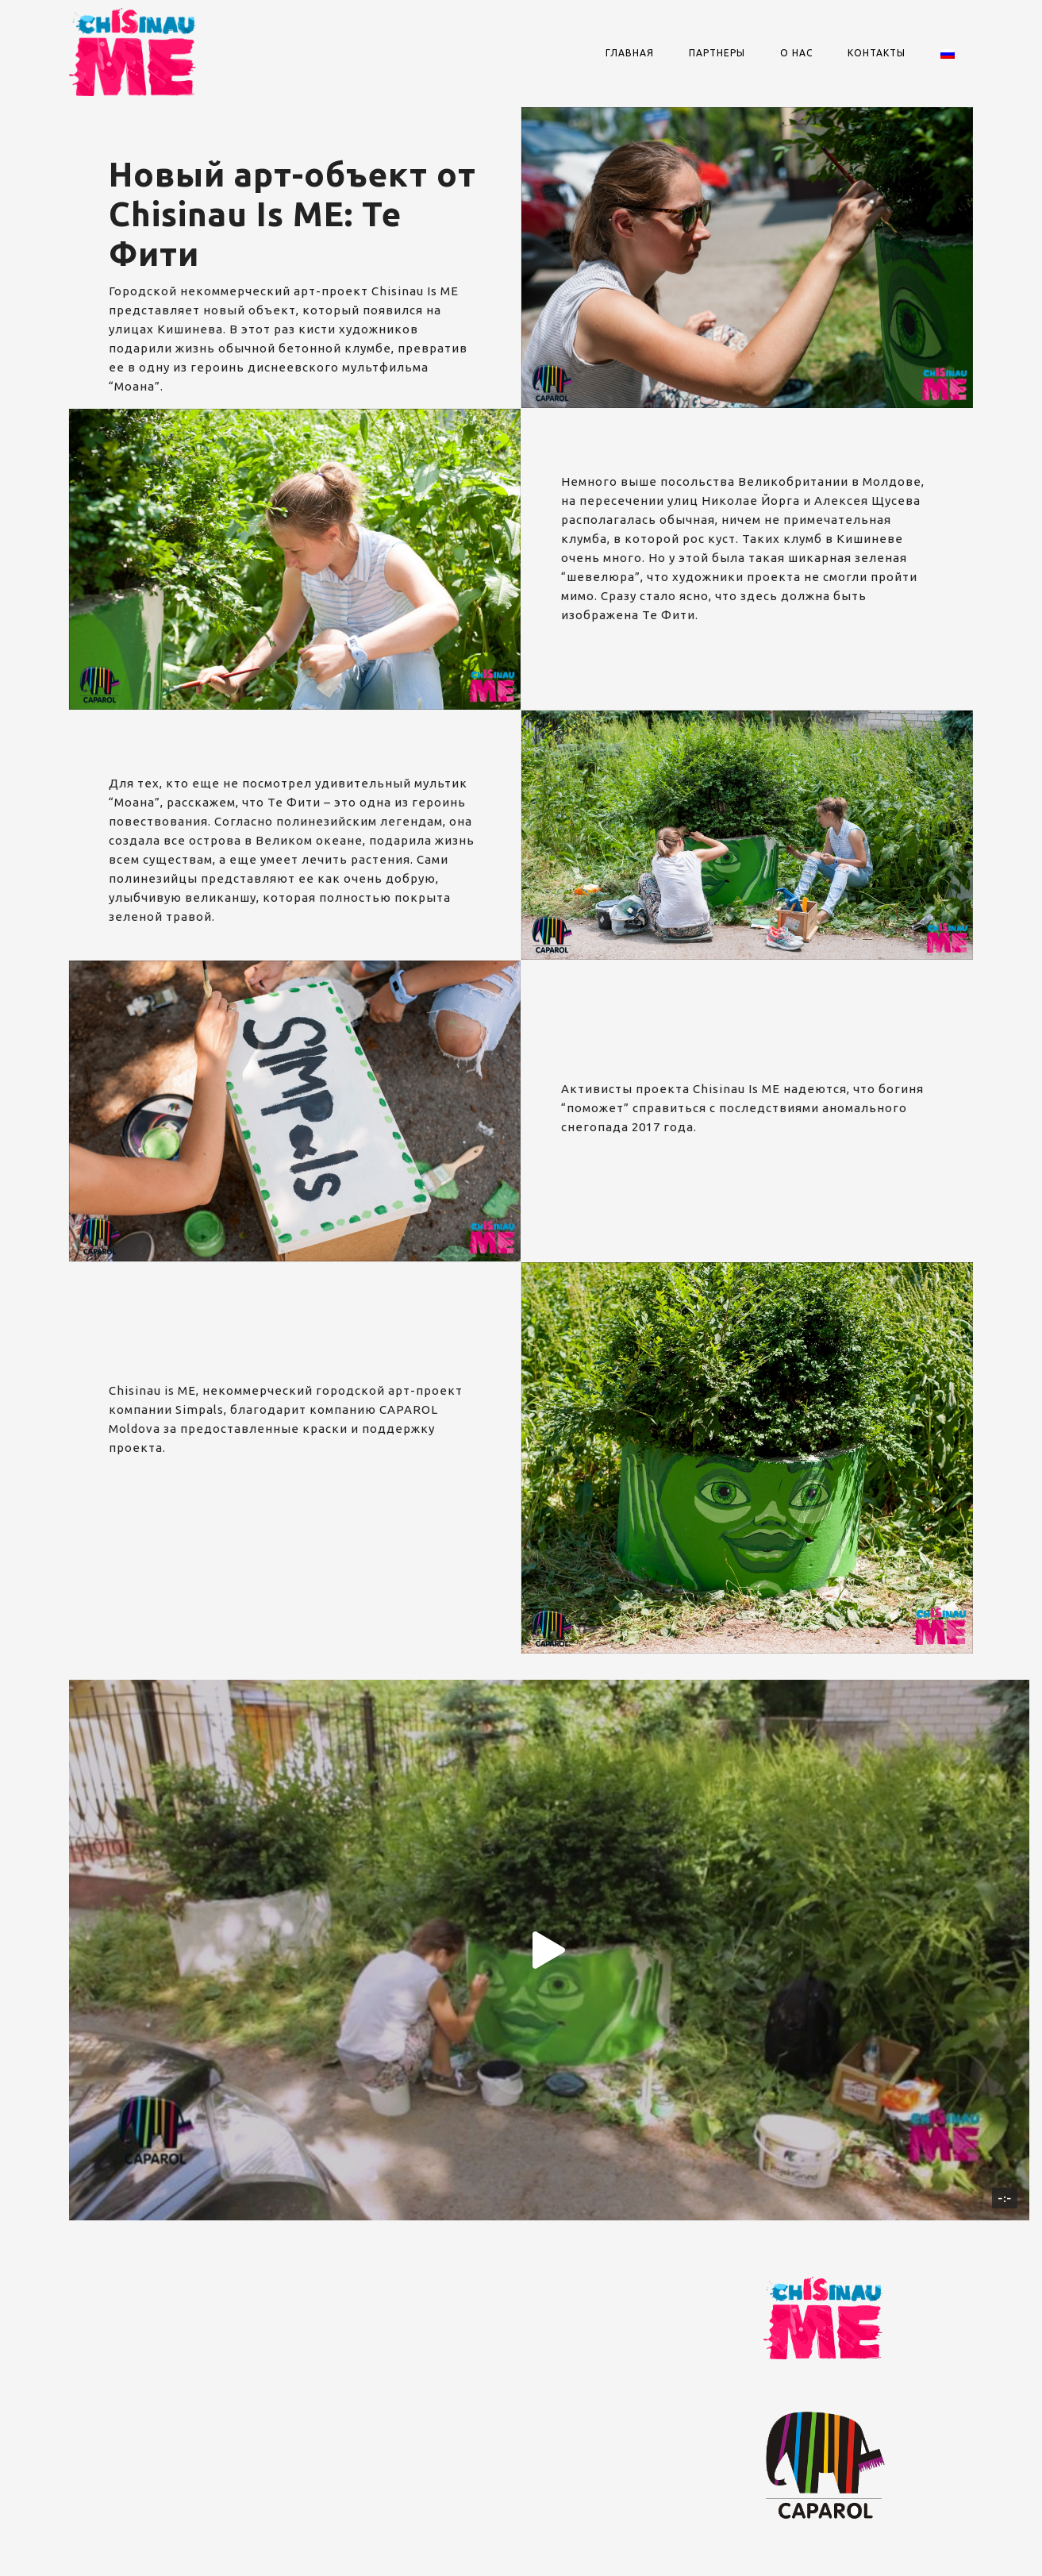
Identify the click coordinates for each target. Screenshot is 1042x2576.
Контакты (877, 53)
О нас (796, 53)
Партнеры (717, 53)
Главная (630, 53)
